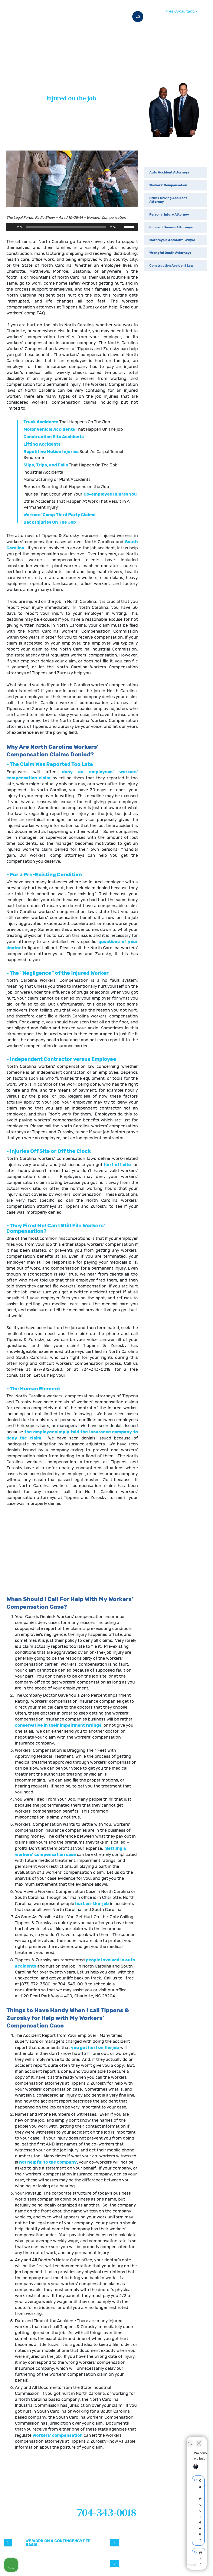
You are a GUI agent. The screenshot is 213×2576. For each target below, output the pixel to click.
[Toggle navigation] (204, 16)
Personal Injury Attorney (168, 237)
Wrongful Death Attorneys (169, 299)
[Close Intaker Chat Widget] (199, 2440)
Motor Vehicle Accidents (49, 429)
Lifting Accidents (41, 444)
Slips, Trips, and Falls (45, 464)
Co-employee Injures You (110, 494)
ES (137, 16)
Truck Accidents (40, 421)
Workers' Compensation (168, 197)
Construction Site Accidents (53, 436)
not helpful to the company (48, 2162)
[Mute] (120, 227)
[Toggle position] (190, 2440)
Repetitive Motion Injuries (51, 451)
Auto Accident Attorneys (167, 176)
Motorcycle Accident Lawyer (174, 278)
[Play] (12, 227)
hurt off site (117, 1164)
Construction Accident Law (166, 319)
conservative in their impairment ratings (58, 1725)
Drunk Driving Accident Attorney (172, 217)
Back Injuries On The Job (49, 522)
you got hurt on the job (95, 2047)
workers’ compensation (58, 2435)
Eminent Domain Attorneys (169, 258)
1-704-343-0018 (170, 19)
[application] (72, 227)
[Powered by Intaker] (176, 2567)
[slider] (66, 227)
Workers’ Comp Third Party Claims (59, 514)
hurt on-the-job (92, 1903)
